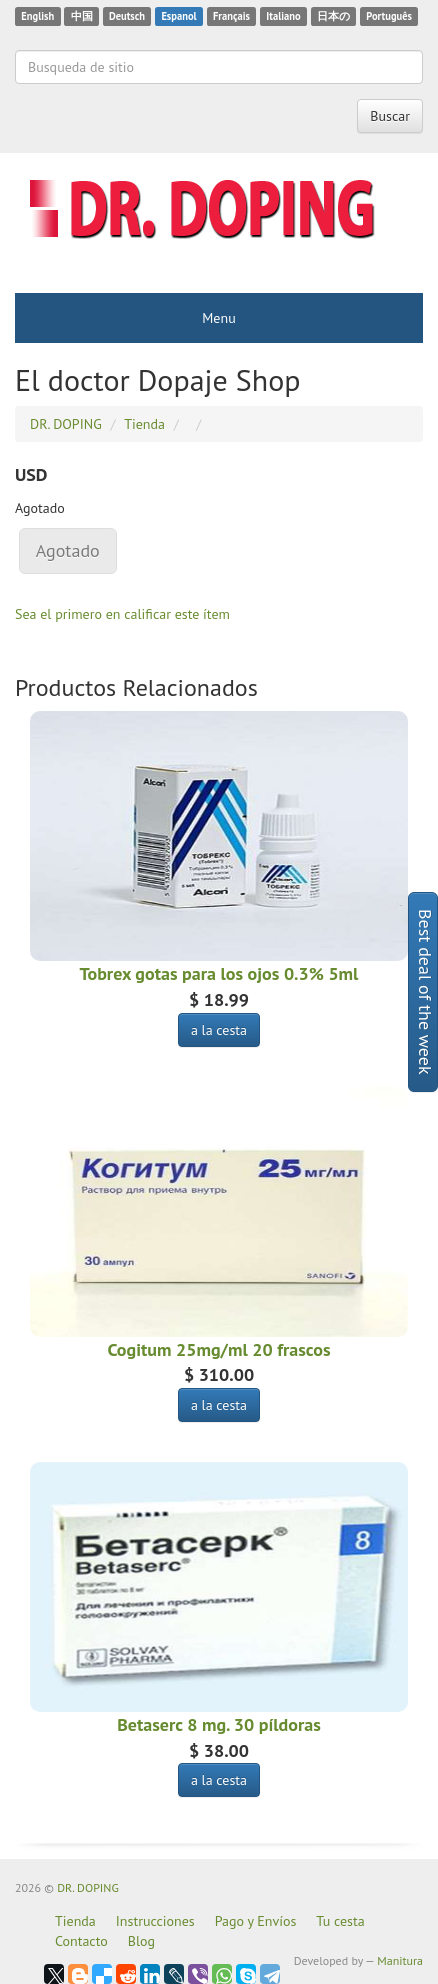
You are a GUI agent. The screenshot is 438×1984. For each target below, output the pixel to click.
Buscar (390, 116)
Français (231, 16)
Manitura (400, 1960)
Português (389, 16)
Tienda (75, 1921)
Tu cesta (340, 1921)
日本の (333, 16)
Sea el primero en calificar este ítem (122, 614)
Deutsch (127, 16)
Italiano (283, 16)
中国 (82, 16)
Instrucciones (155, 1921)
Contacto (81, 1941)
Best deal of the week (425, 992)
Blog (141, 1941)
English (37, 16)
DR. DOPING (88, 1887)
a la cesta (219, 1030)
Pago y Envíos (256, 1921)
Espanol (178, 16)
